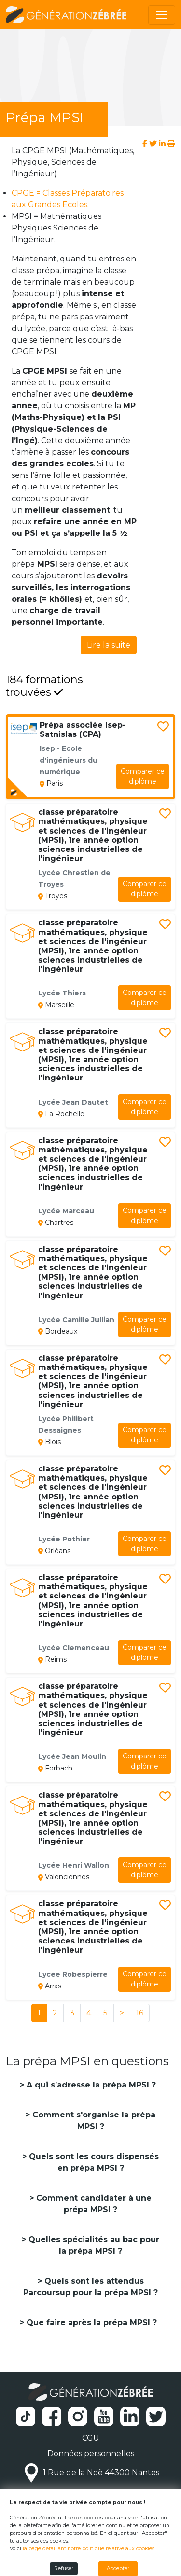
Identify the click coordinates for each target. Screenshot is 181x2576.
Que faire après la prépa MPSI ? (90, 2322)
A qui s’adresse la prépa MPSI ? (90, 2084)
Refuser (63, 2568)
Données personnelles (90, 2453)
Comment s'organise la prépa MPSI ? (92, 2120)
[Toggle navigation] (161, 15)
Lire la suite (108, 644)
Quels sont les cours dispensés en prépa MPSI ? (93, 2162)
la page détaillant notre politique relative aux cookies (88, 2549)
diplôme (143, 776)
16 (139, 2012)
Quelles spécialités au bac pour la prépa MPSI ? (92, 2245)
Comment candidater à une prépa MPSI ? (93, 2203)
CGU (90, 2438)
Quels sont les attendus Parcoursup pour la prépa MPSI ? (90, 2286)
